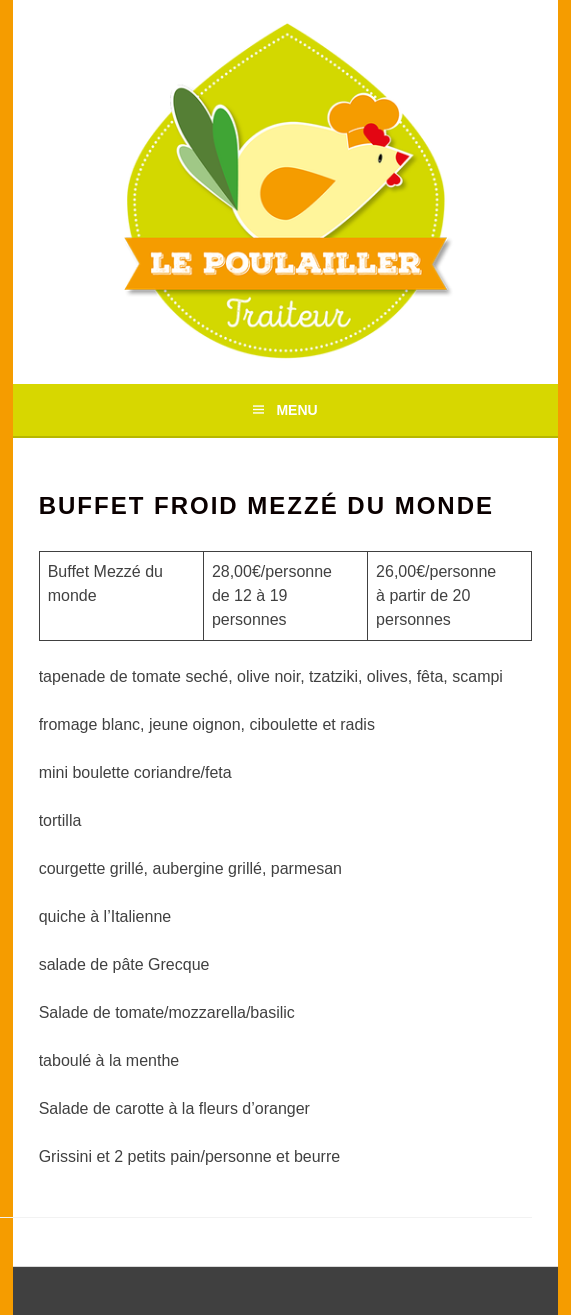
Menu (296, 410)
